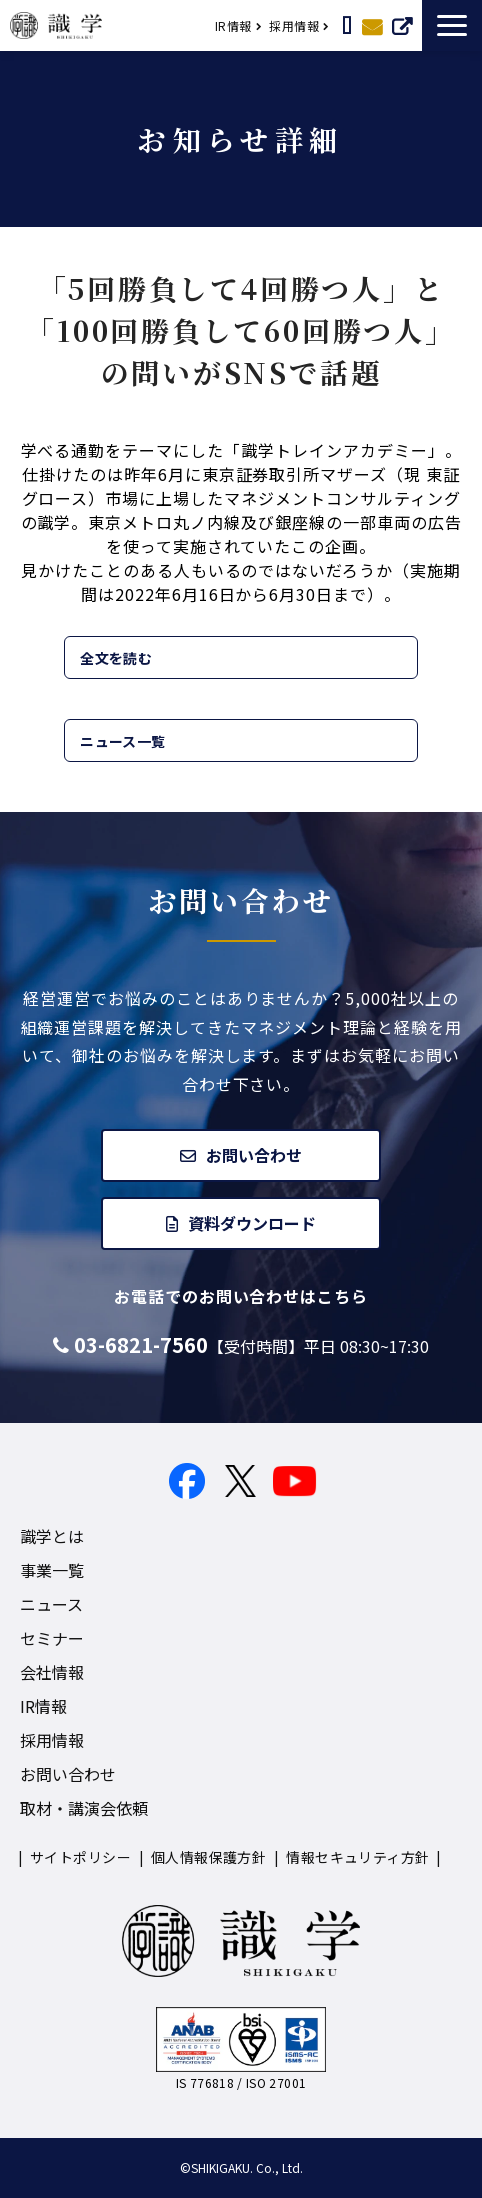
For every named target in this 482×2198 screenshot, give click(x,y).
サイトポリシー (80, 1857)
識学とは (52, 1536)
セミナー (52, 1638)
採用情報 (294, 25)
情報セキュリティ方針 (357, 1857)
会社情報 (52, 1672)
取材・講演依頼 (347, 25)
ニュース (51, 1604)
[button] (452, 25)
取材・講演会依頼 (84, 1808)
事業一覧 (52, 1570)
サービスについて (402, 25)
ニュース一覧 (123, 741)
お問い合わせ (372, 25)
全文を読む (116, 658)
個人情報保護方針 (208, 1857)
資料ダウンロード (252, 1223)
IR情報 (233, 25)
